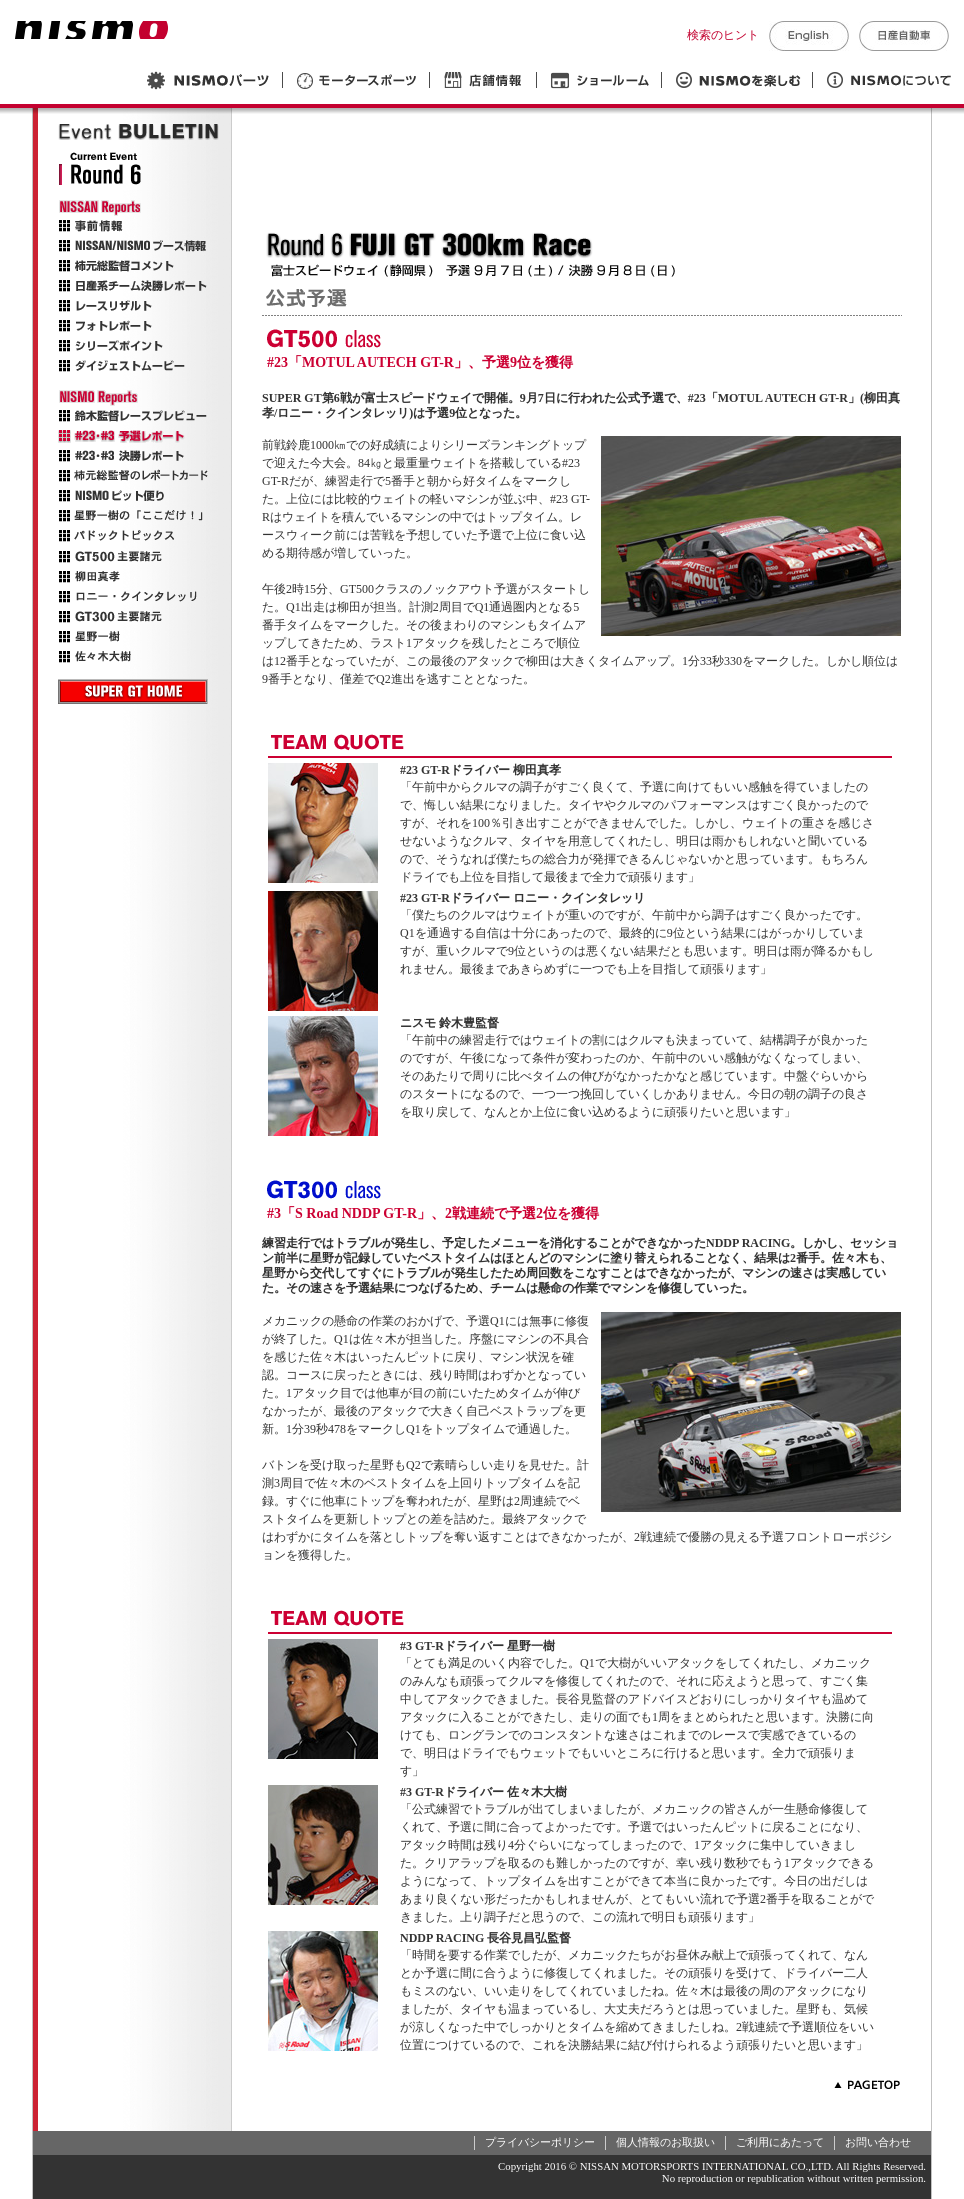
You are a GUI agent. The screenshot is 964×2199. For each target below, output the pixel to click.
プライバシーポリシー (540, 2142)
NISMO (91, 30)
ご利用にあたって (780, 2142)
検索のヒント (723, 35)
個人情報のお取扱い (665, 2142)
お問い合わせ (878, 2142)
